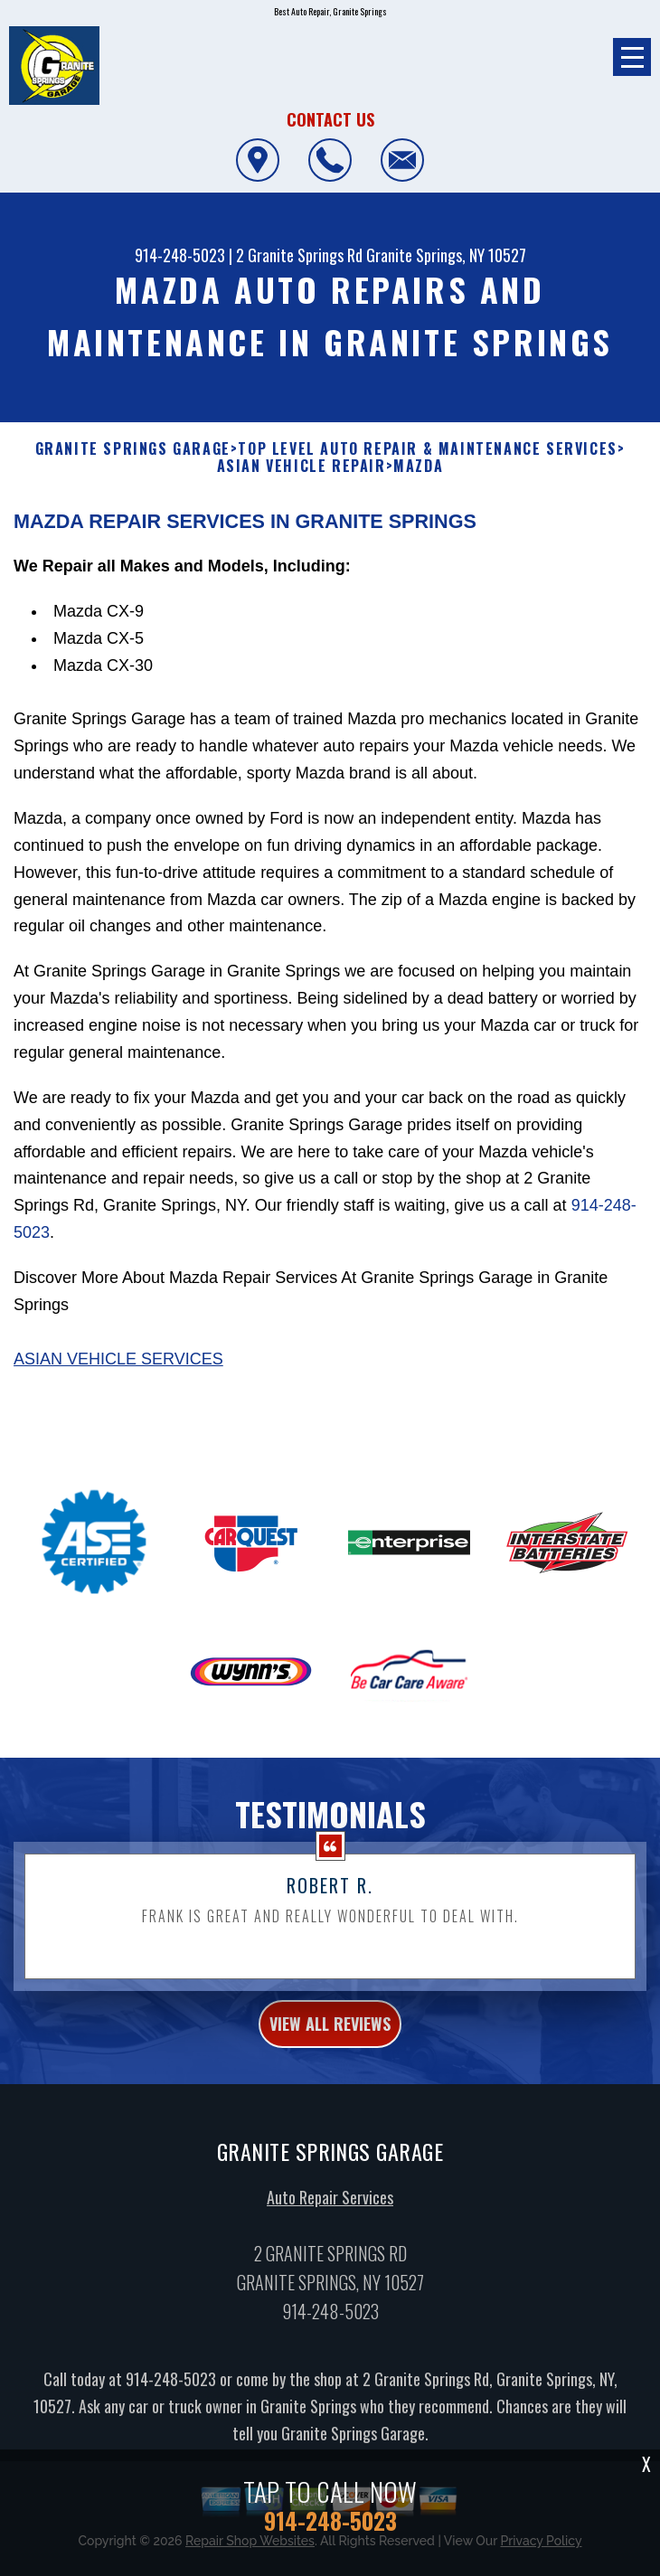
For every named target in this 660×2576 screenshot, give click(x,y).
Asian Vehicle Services (118, 1391)
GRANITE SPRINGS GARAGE (133, 449)
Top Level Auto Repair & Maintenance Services (427, 449)
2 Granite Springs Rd (299, 255)
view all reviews (330, 2055)
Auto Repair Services (330, 2229)
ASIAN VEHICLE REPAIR (301, 466)
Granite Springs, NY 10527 (446, 255)
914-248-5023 (180, 255)
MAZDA (418, 466)
